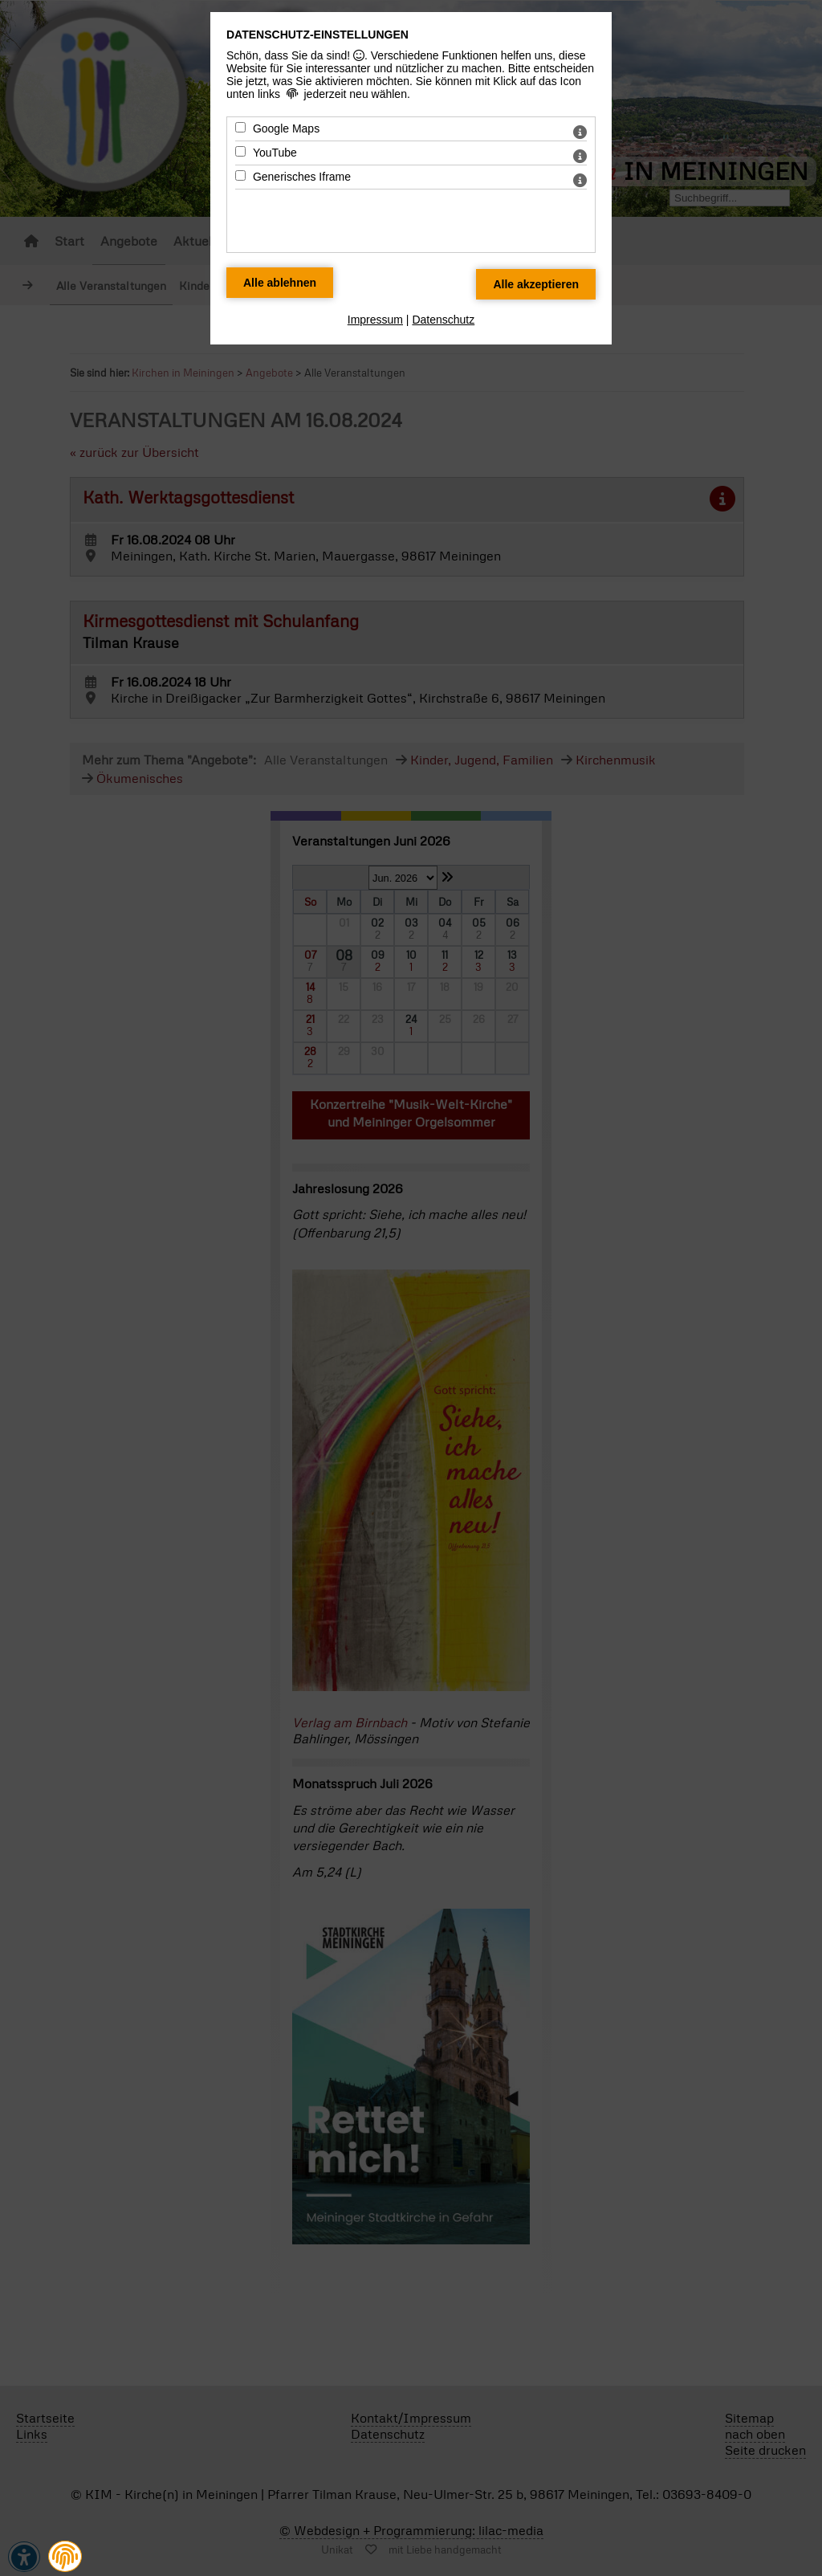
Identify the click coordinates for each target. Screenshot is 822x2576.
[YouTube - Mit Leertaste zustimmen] (240, 151)
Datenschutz (443, 319)
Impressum (375, 319)
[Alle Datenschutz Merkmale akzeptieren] (536, 284)
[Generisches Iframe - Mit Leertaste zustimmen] (240, 175)
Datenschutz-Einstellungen (317, 34)
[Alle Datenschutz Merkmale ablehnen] (279, 282)
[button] (65, 2556)
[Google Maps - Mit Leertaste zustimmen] (240, 127)
